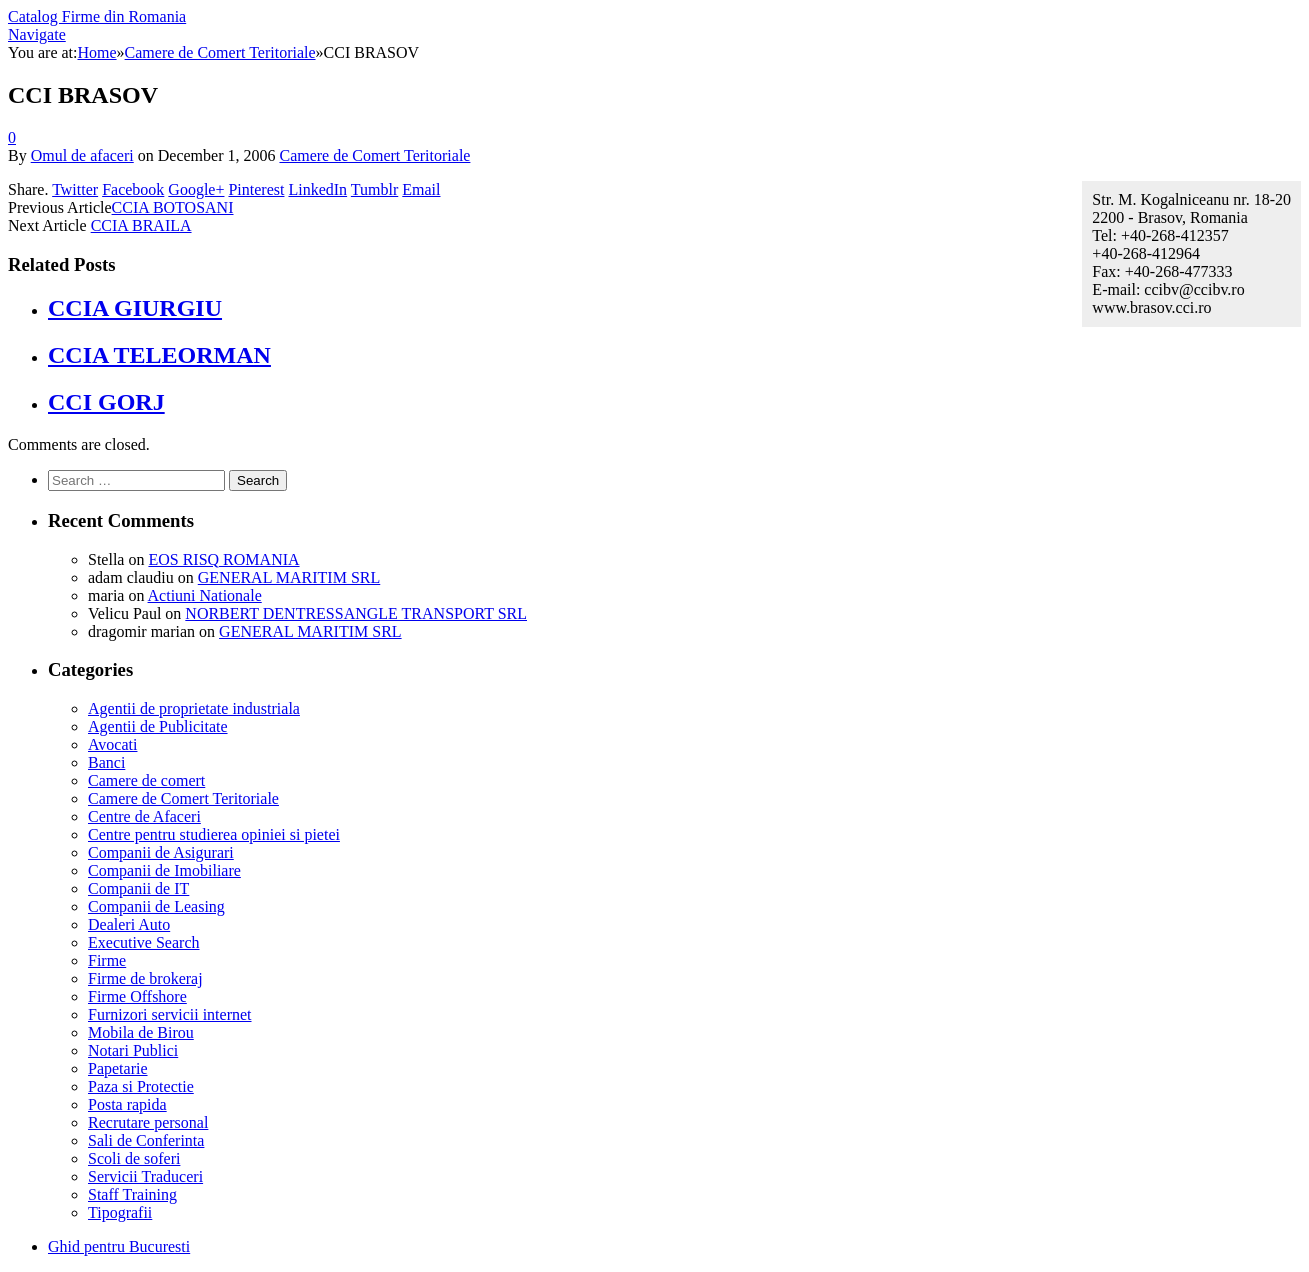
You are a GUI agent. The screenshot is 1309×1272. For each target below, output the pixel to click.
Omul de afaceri (82, 155)
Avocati (112, 744)
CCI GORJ (106, 402)
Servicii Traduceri (145, 1176)
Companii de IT (138, 888)
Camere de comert (146, 780)
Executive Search (144, 942)
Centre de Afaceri (144, 816)
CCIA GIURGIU (135, 308)
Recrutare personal (148, 1122)
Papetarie (118, 1068)
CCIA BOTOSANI (173, 207)
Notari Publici (133, 1050)
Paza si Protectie (141, 1086)
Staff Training (132, 1194)
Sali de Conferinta (146, 1140)
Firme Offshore (137, 996)
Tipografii (120, 1212)
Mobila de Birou (141, 1032)
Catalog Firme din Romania (97, 16)
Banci (106, 762)
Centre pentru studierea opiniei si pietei (214, 834)
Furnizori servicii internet (170, 1014)
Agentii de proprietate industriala (194, 708)
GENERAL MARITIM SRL (289, 577)
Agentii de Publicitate (158, 726)
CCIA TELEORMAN (159, 355)
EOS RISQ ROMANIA (223, 559)
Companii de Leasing (156, 906)
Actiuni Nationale (205, 595)
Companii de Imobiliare (164, 870)
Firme (107, 960)
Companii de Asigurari (161, 852)
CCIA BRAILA (141, 225)
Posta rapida (127, 1104)
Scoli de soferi (134, 1158)
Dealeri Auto (129, 924)
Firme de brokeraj (145, 978)
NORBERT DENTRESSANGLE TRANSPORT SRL (356, 613)
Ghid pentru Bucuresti (119, 1246)
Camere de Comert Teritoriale (374, 155)
